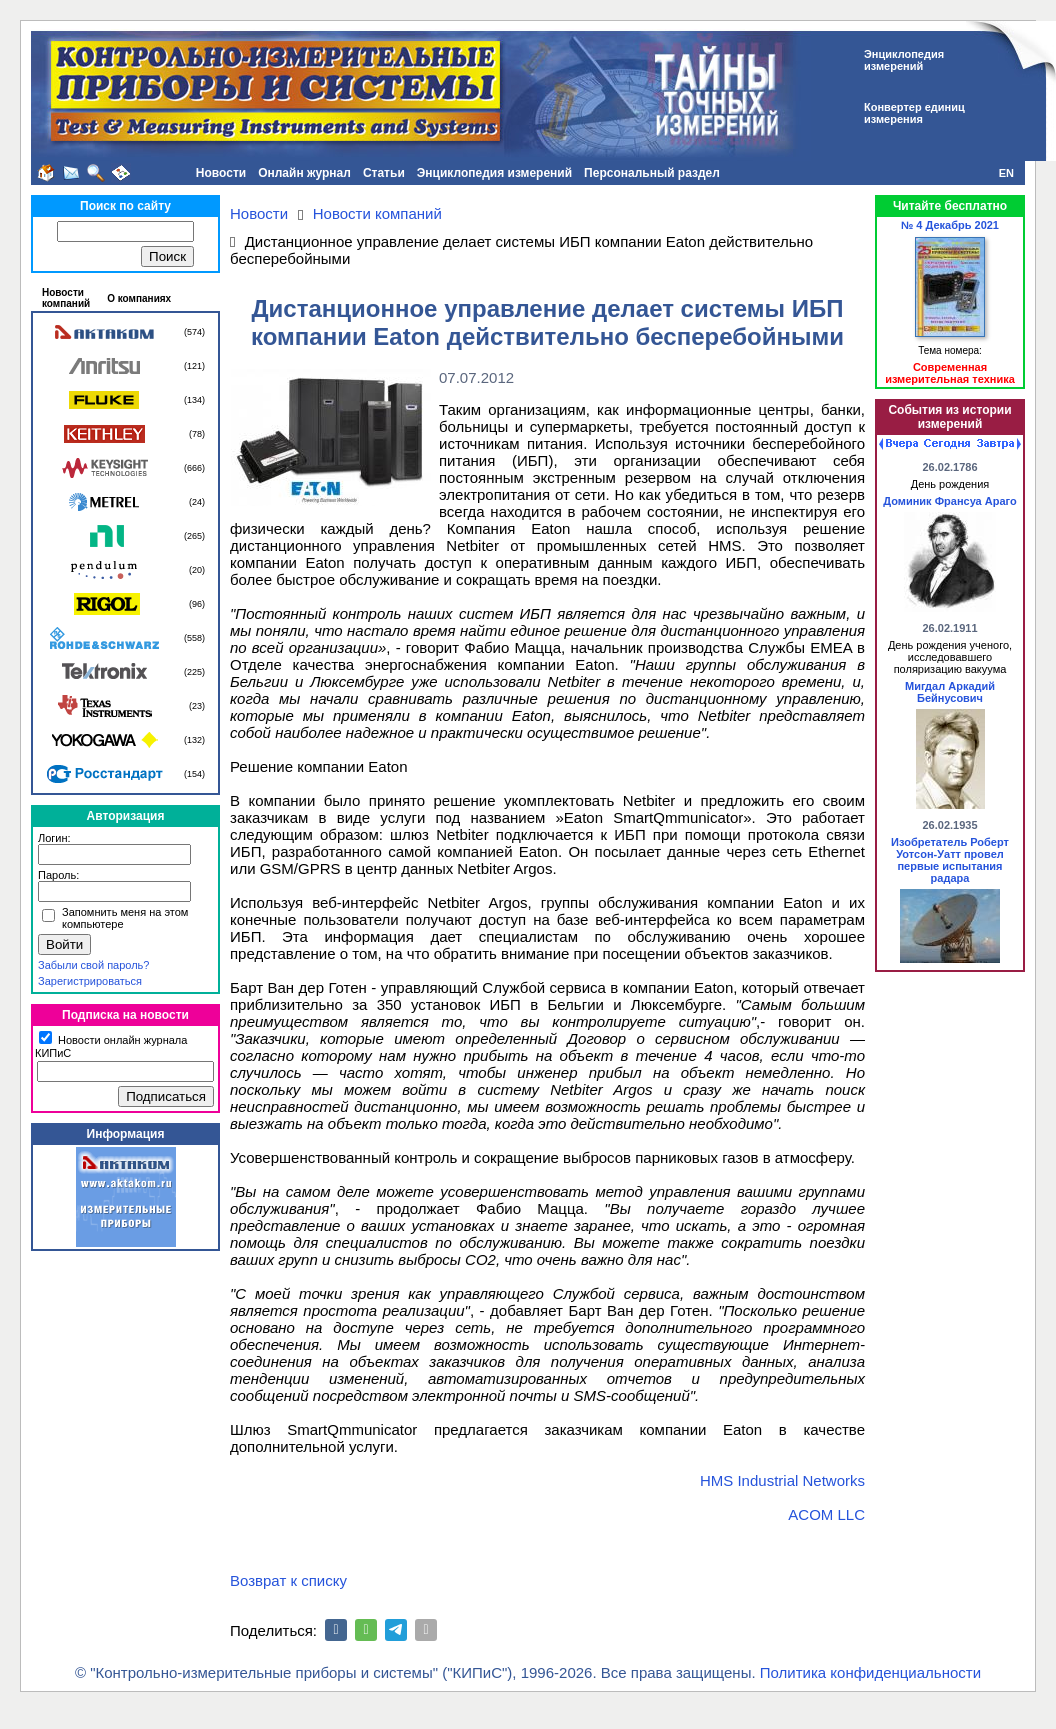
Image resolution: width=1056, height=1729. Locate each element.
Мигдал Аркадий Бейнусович (950, 692)
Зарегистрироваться (90, 981)
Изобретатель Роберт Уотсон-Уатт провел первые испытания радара (950, 860)
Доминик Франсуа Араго (949, 501)
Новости (221, 173)
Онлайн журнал (304, 173)
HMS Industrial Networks (782, 1480)
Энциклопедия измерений (494, 173)
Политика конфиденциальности (870, 1672)
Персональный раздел (652, 173)
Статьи (384, 173)
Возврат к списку (288, 1580)
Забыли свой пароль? (93, 965)
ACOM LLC (826, 1514)
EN (1006, 173)
